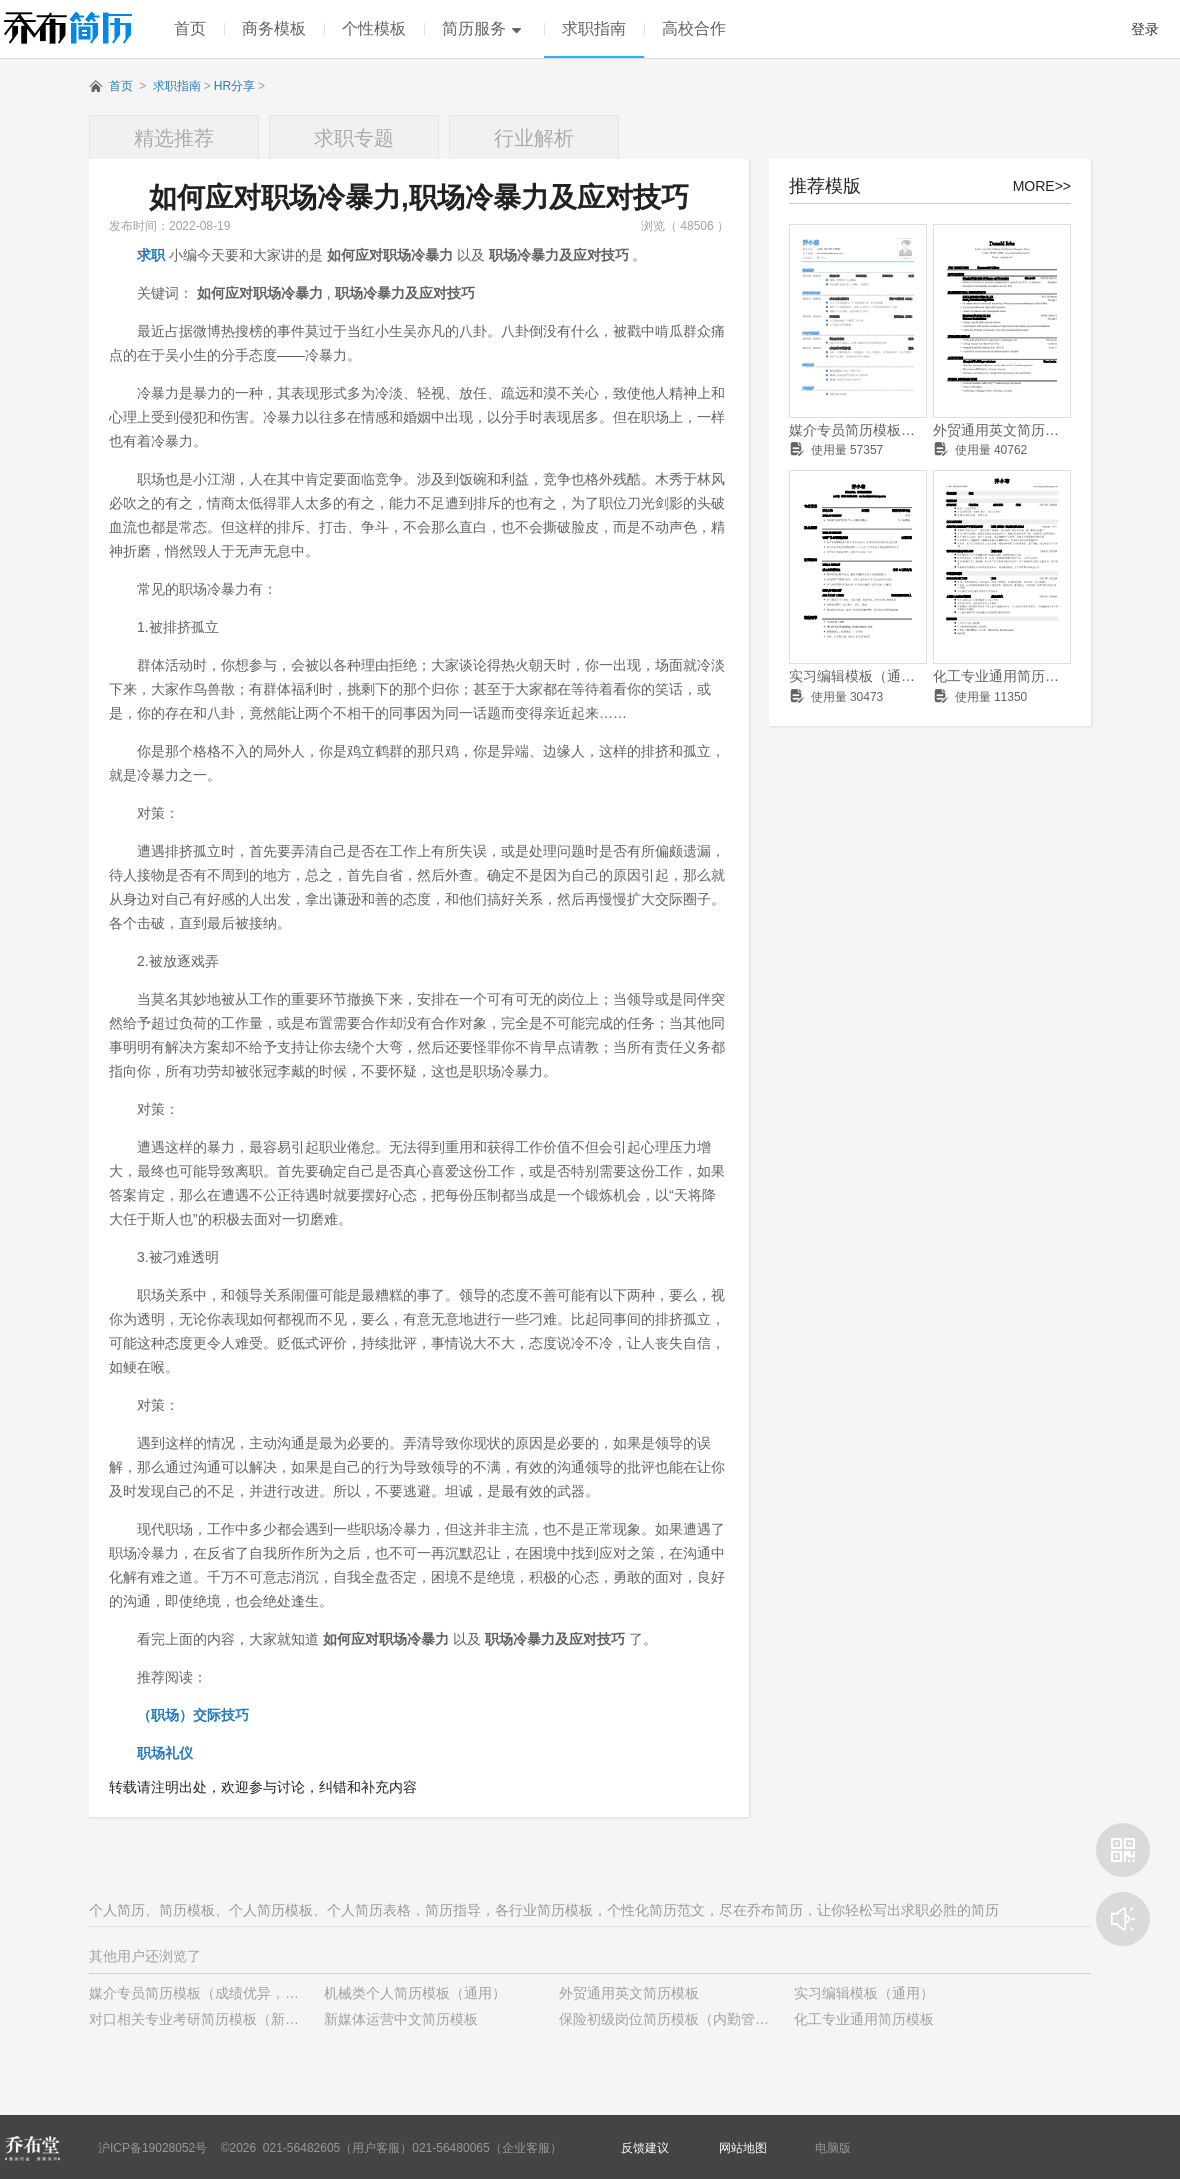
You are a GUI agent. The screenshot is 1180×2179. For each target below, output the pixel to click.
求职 (151, 255)
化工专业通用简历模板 (1002, 676)
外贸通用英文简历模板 (1002, 430)
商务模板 (274, 28)
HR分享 (234, 86)
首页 (190, 28)
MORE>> (1042, 186)
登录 (1145, 29)
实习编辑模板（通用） (858, 676)
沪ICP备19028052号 (152, 2148)
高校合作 (694, 28)
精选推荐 (174, 138)
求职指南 (594, 28)
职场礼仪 (165, 1753)
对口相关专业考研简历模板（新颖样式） (215, 2019)
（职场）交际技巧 (193, 1715)
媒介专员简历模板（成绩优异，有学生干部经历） (858, 430)
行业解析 (534, 138)
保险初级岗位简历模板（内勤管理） (671, 2019)
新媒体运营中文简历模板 (401, 2019)
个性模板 (374, 28)
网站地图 (743, 2148)
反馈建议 (645, 2148)
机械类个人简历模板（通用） (415, 1993)
